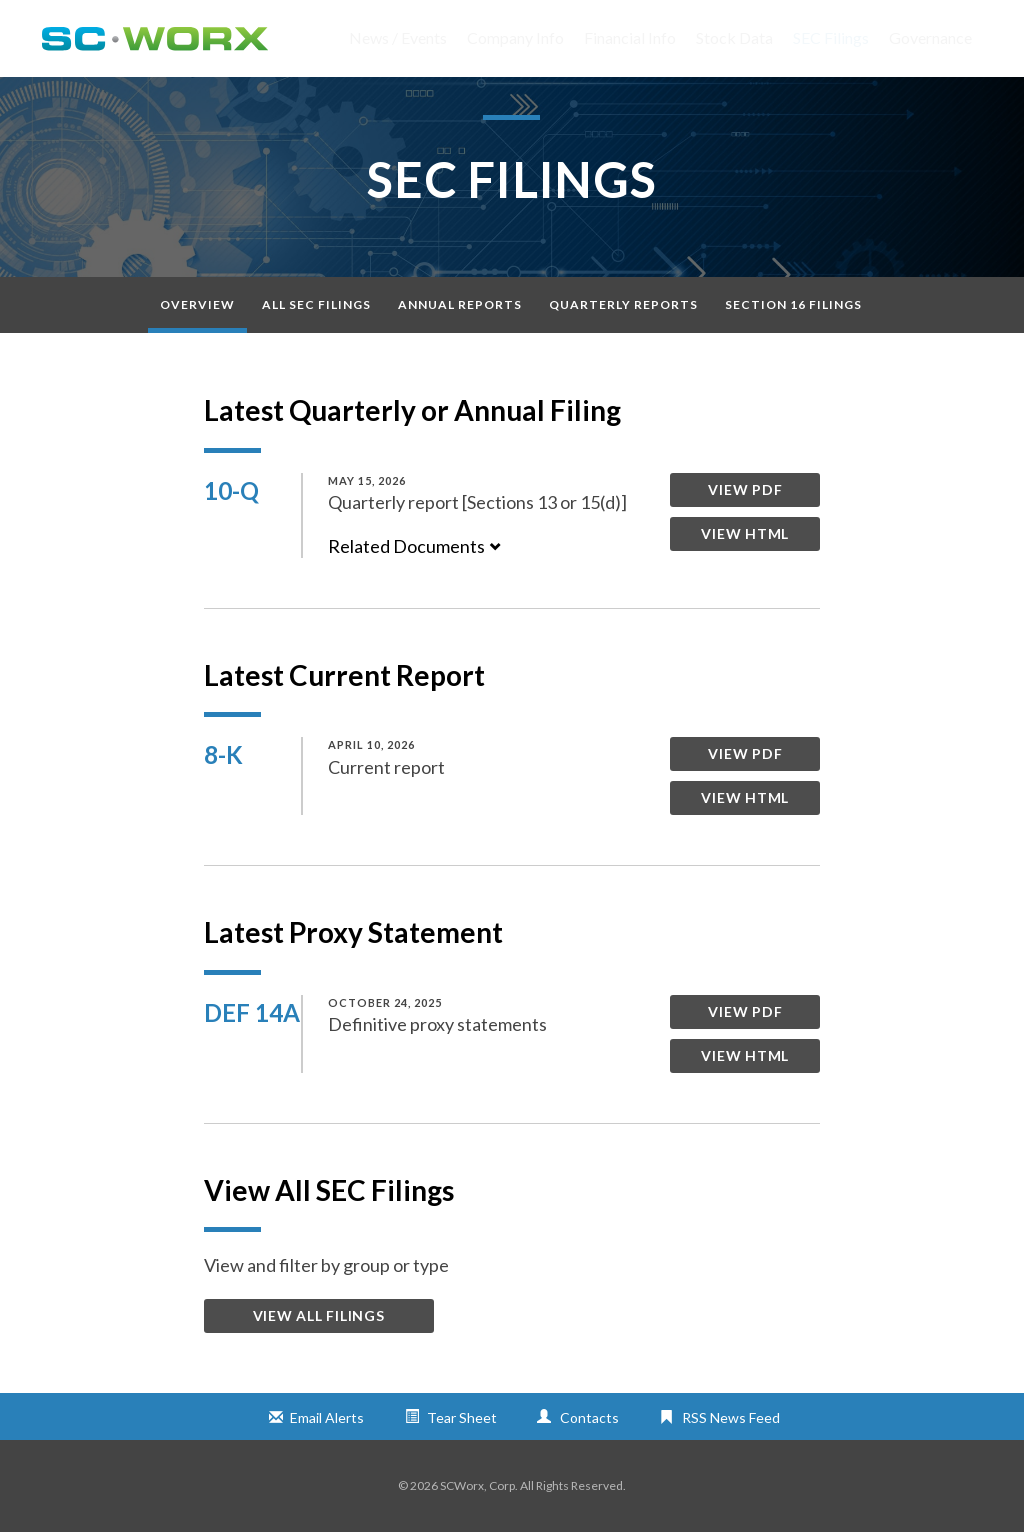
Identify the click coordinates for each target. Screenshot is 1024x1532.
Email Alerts (327, 1417)
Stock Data (734, 37)
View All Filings (319, 1315)
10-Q (231, 490)
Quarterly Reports (623, 304)
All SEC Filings (316, 304)
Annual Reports (460, 304)
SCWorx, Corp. (479, 1485)
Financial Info (630, 37)
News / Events (398, 37)
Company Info (515, 37)
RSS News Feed (731, 1417)
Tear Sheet (462, 1417)
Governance (930, 37)
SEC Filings (831, 37)
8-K (223, 754)
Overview (197, 304)
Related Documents (415, 546)
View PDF (745, 489)
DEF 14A (252, 1012)
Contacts (589, 1417)
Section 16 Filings (793, 304)
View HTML (745, 533)
